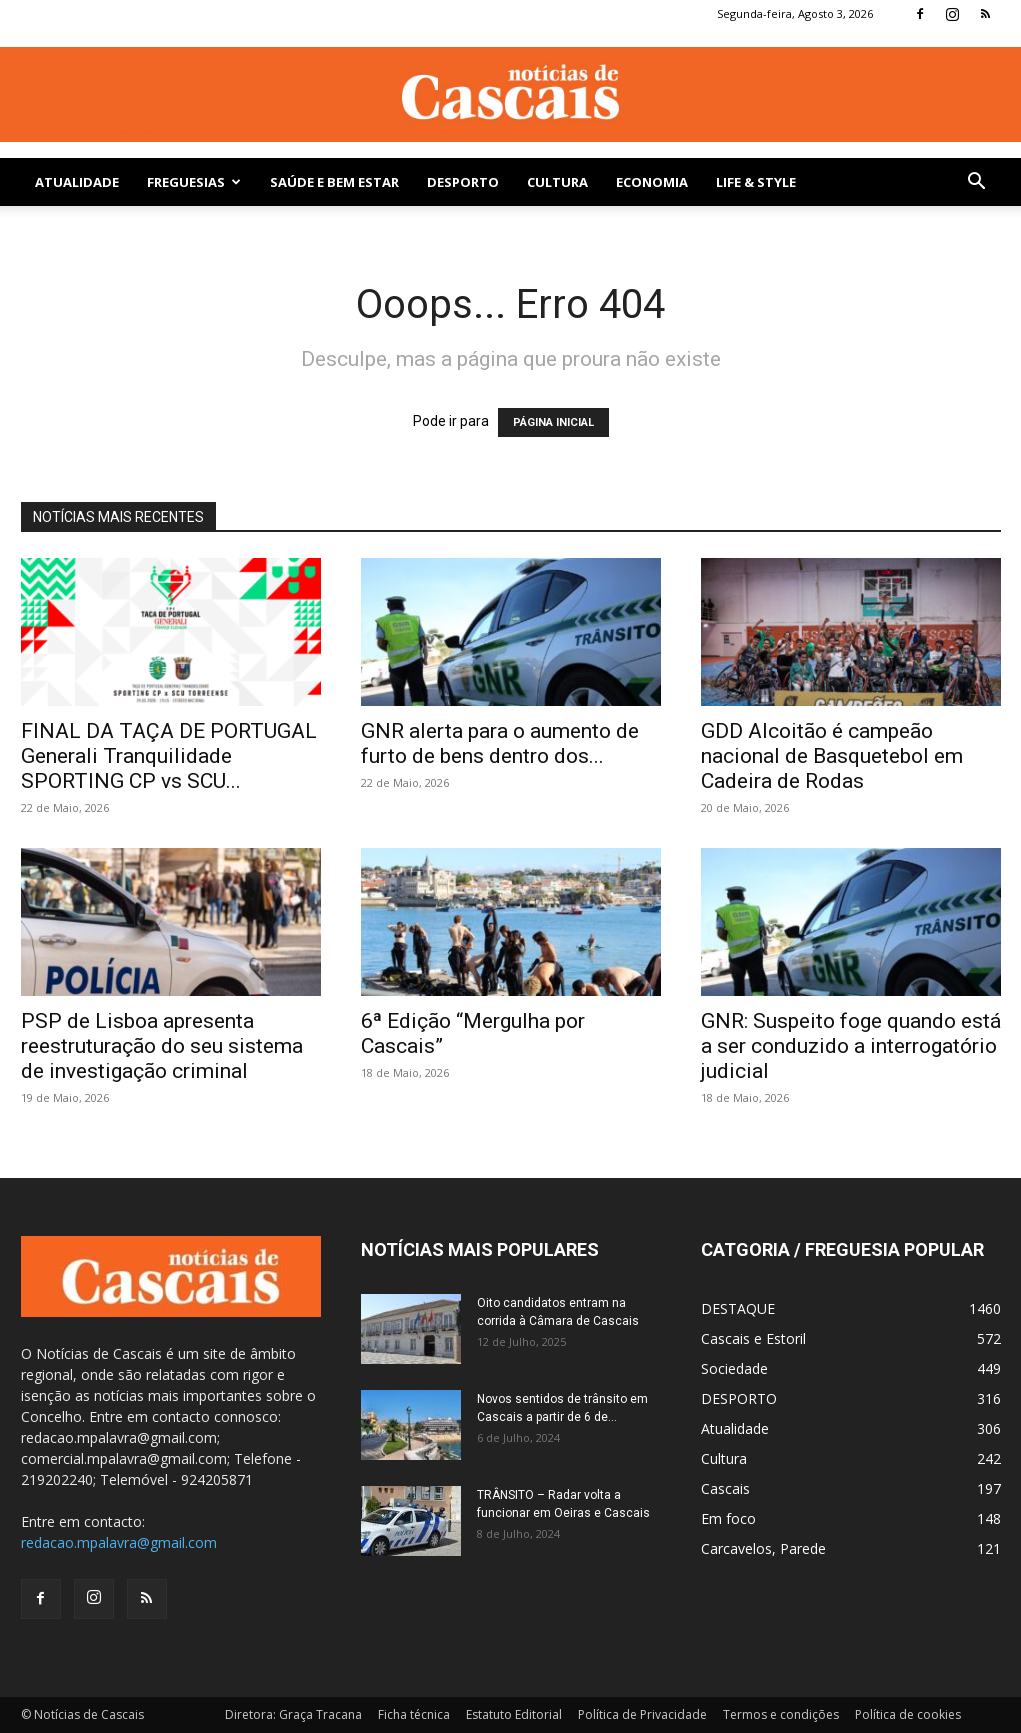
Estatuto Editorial (514, 1714)
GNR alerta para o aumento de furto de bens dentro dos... (500, 743)
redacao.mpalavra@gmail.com (119, 1542)
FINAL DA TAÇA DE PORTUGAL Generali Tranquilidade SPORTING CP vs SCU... (169, 756)
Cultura (557, 182)
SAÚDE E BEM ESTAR (334, 182)
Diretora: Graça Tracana (293, 1714)
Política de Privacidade (642, 1714)
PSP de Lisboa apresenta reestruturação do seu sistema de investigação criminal (162, 1046)
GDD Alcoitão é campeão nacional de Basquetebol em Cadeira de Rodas (832, 756)
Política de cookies (908, 1714)
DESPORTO (463, 182)
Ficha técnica (414, 1714)
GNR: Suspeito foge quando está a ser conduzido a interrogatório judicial (851, 1046)
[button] (977, 183)
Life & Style (756, 182)
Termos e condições (781, 1714)
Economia (652, 182)
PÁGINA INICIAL (553, 422)
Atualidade (77, 182)
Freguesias (194, 182)
